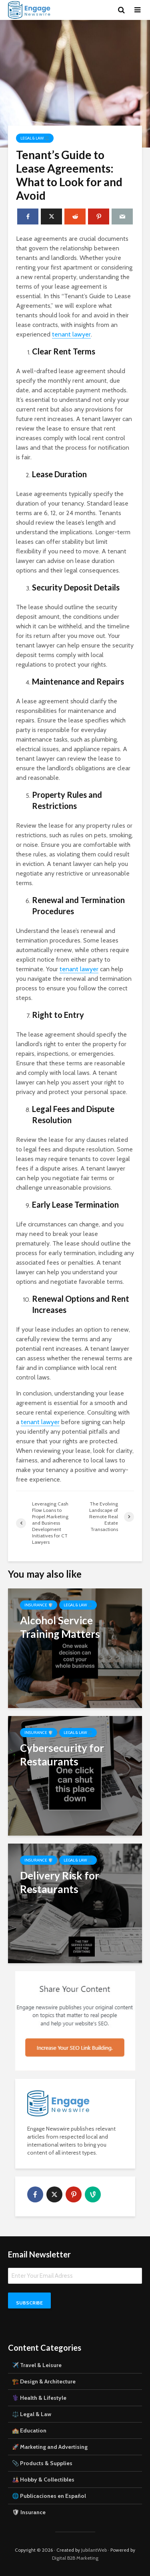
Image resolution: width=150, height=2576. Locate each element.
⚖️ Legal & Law (31, 2414)
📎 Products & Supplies (42, 2463)
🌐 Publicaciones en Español (49, 2495)
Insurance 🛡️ (38, 1605)
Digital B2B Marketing (75, 2558)
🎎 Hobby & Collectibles (43, 2479)
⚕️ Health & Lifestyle (39, 2397)
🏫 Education (29, 2430)
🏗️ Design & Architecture (44, 2381)
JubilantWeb (94, 2550)
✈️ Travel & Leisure (37, 2365)
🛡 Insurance (29, 2512)
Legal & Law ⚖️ (34, 138)
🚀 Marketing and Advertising (50, 2446)
